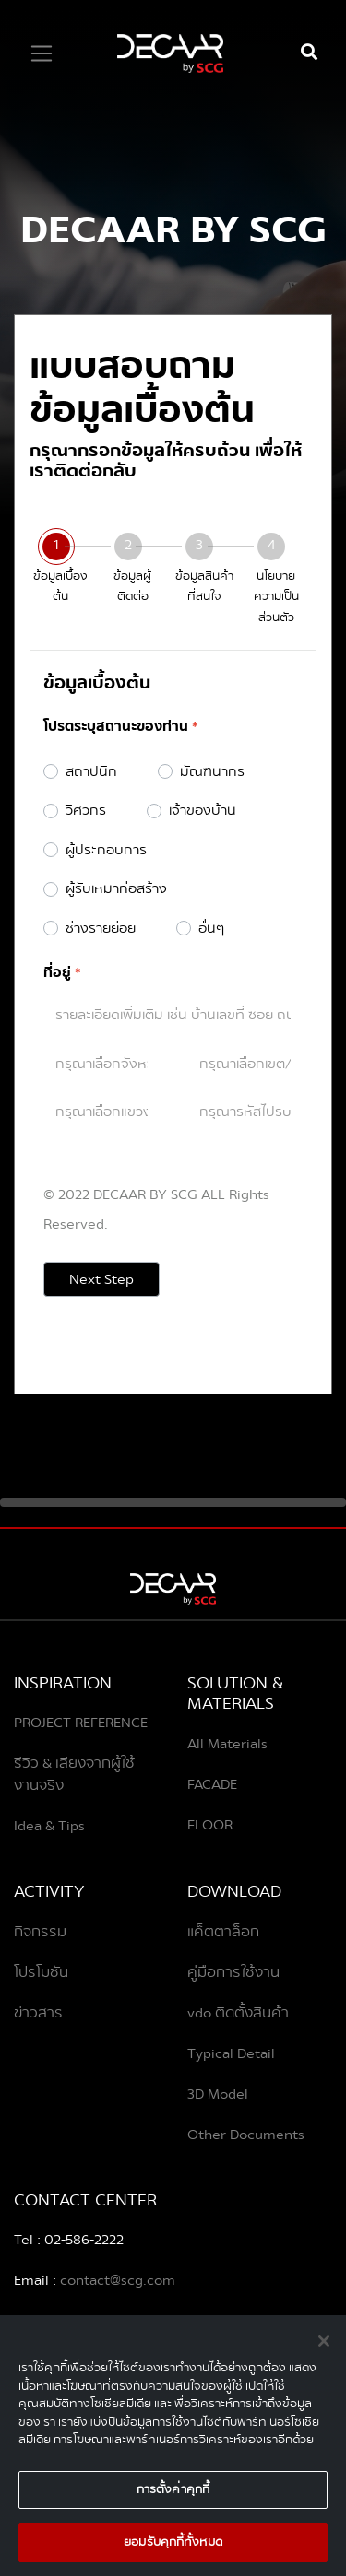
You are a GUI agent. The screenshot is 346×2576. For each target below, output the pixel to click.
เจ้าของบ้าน (202, 810)
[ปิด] (324, 2350)
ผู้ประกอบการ (106, 850)
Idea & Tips (49, 1826)
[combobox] (101, 1063)
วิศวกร (86, 810)
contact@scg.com (115, 2280)
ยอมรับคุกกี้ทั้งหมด (173, 2551)
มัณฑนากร (212, 771)
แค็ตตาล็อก (223, 1932)
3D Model (217, 2094)
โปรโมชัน (41, 1972)
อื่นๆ (211, 928)
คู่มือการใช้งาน (233, 1972)
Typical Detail (231, 2053)
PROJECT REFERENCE (81, 1723)
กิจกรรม (40, 1932)
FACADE (212, 1784)
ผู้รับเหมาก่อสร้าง (116, 889)
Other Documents (245, 2135)
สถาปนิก (91, 771)
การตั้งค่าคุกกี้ (173, 2497)
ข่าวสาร (38, 2013)
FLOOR (210, 1825)
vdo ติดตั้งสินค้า (238, 2013)
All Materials (227, 1744)
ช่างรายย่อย (101, 928)
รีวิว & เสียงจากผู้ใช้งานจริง (74, 1774)
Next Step (101, 1279)
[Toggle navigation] (41, 53)
